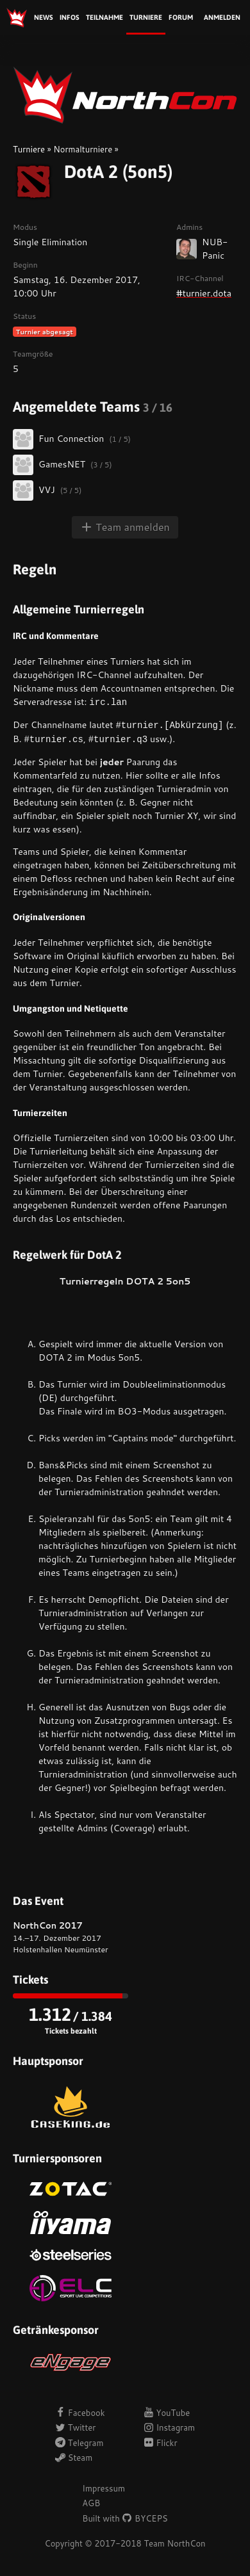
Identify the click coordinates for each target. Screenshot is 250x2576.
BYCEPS (144, 2518)
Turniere (145, 17)
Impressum (103, 2488)
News (43, 17)
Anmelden (222, 17)
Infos (69, 17)
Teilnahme (104, 17)
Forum (181, 17)
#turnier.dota (203, 293)
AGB (91, 2503)
